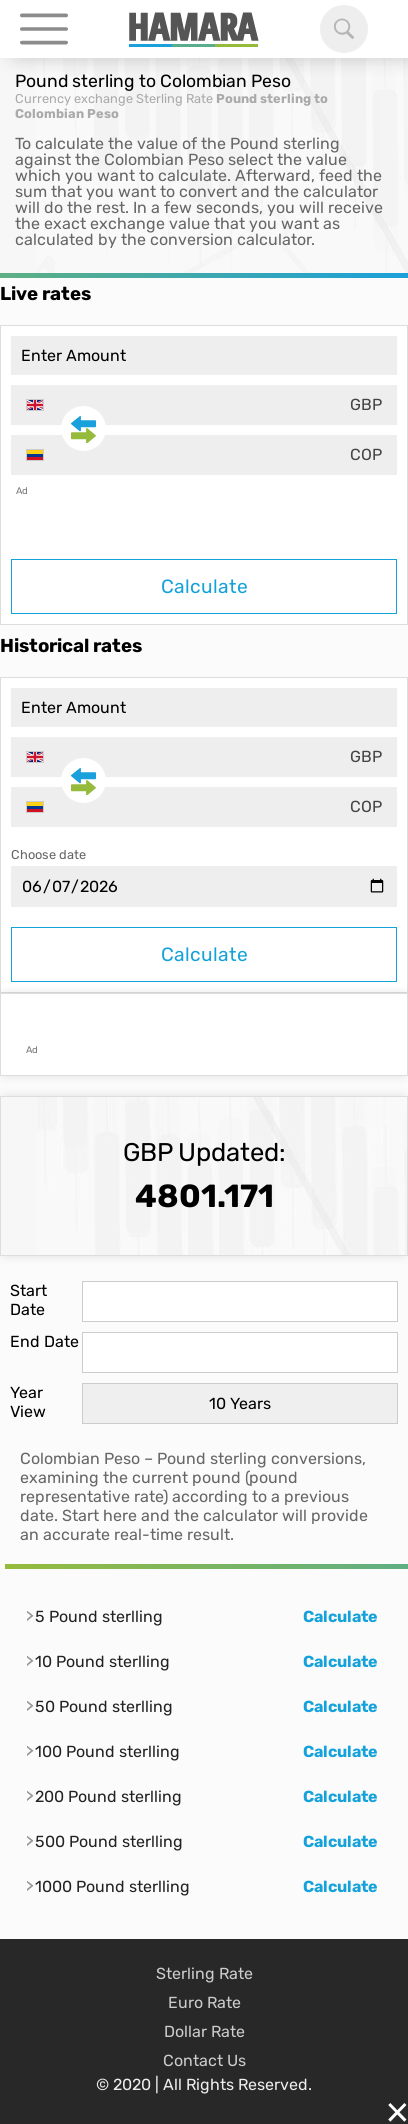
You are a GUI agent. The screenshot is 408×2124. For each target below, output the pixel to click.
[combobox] (204, 405)
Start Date (28, 1300)
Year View (28, 1402)
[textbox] (204, 405)
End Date (44, 1341)
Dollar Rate (204, 2031)
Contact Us (204, 2060)
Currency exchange (74, 98)
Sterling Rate (174, 98)
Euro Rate (204, 2002)
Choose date (48, 854)
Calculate (204, 586)
